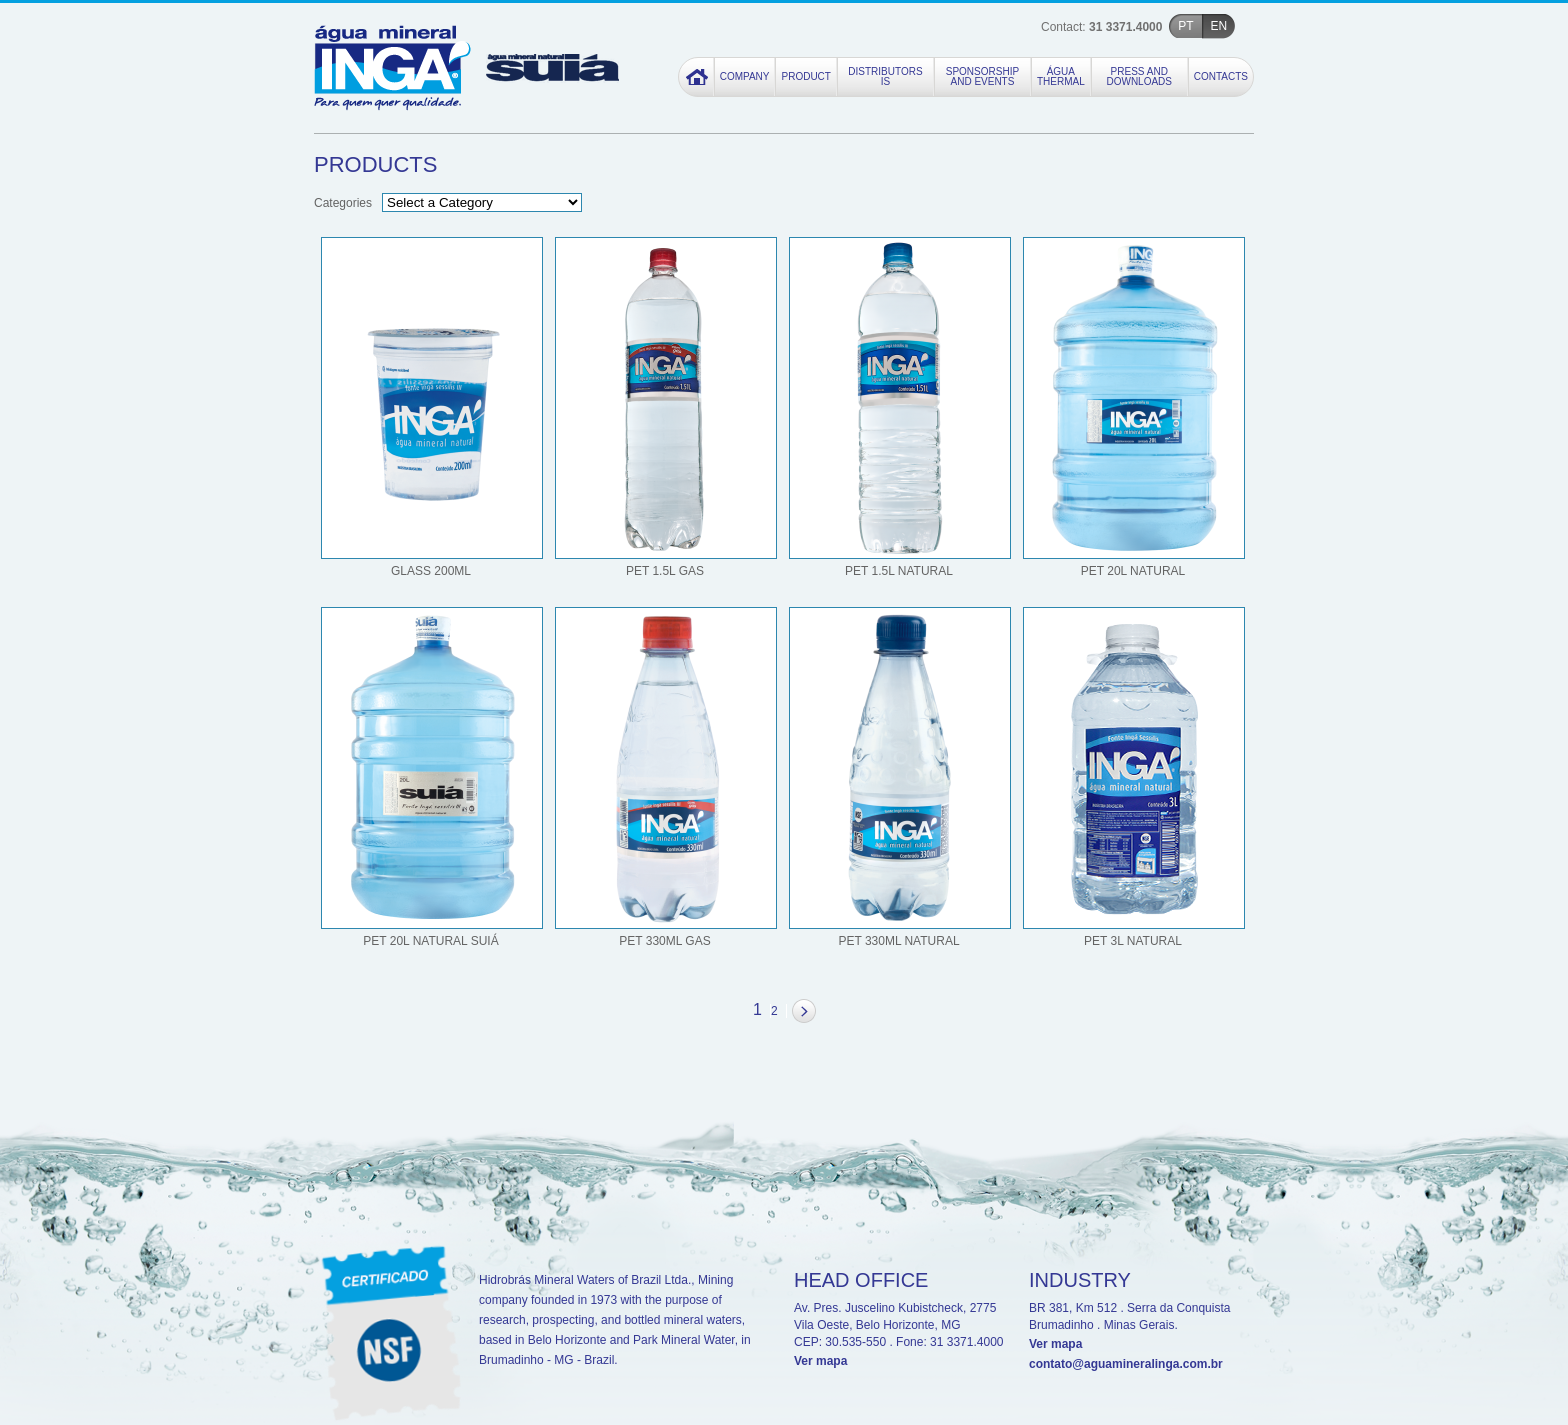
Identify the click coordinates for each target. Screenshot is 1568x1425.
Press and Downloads (1139, 77)
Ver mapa (820, 1361)
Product (805, 77)
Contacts (1221, 77)
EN (1219, 26)
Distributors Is (885, 77)
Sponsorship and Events (982, 77)
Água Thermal (1061, 77)
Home (697, 77)
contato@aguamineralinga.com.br (1126, 1364)
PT (1185, 26)
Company (745, 77)
